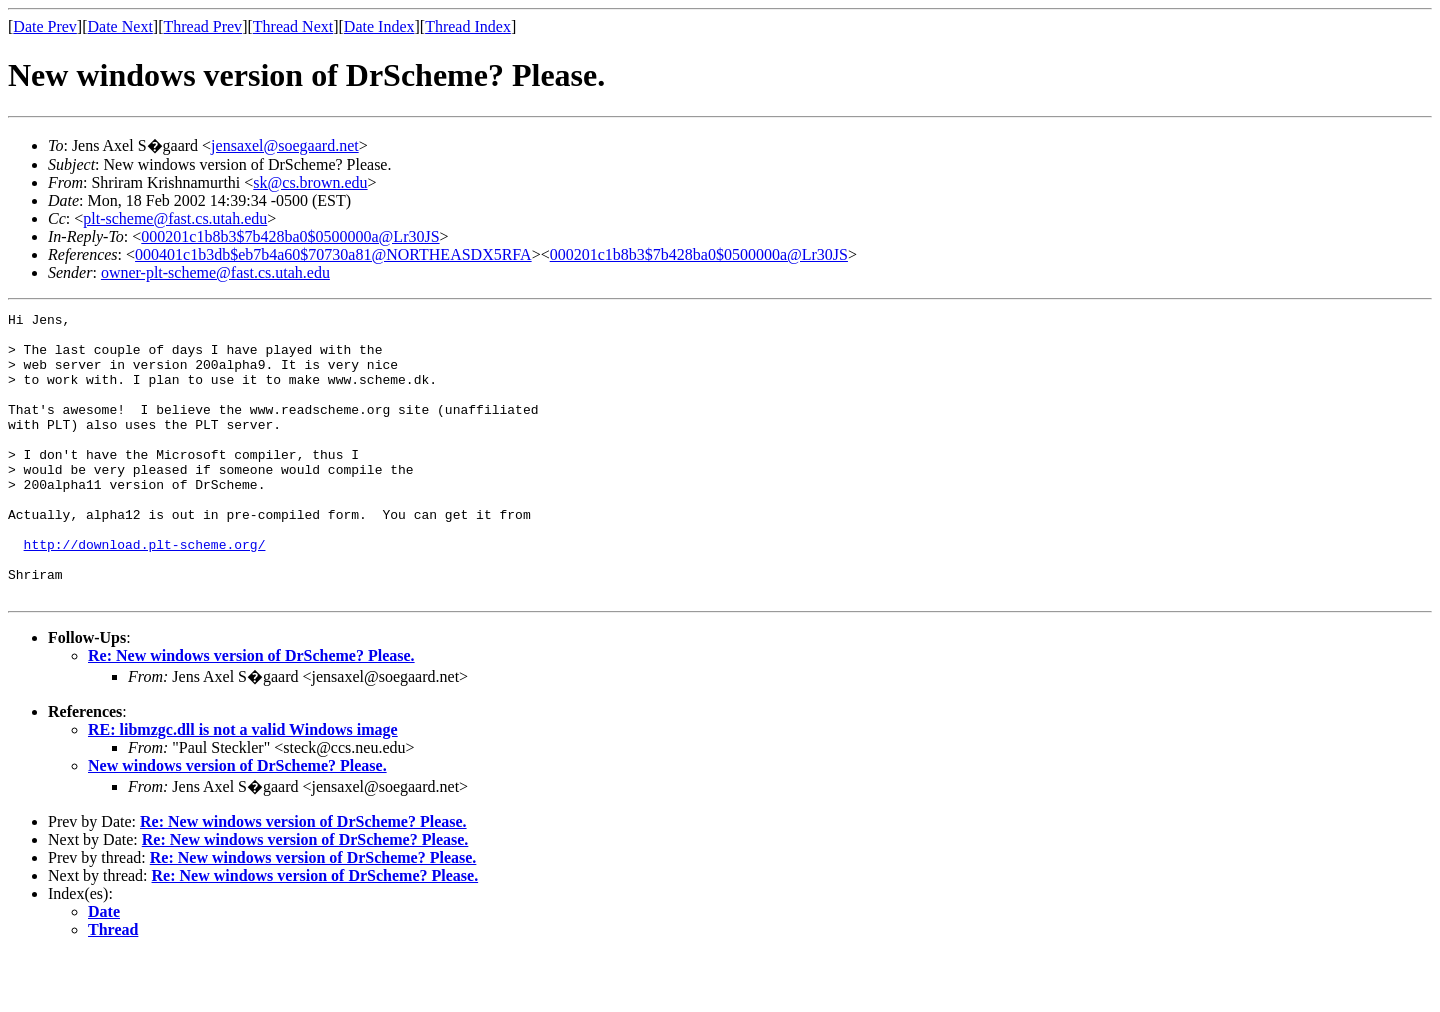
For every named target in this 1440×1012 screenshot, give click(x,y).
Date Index (379, 26)
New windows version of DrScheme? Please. (237, 822)
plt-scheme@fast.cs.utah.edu (175, 218)
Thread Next (293, 26)
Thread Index (468, 26)
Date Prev (45, 26)
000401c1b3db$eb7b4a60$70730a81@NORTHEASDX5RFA (333, 254)
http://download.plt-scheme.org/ (145, 592)
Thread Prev (202, 26)
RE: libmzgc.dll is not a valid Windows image (243, 786)
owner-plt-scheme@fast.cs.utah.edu (215, 272)
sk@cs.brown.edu (310, 182)
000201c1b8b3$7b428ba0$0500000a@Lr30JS (290, 236)
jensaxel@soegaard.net (285, 145)
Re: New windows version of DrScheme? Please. (251, 712)
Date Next (120, 26)
